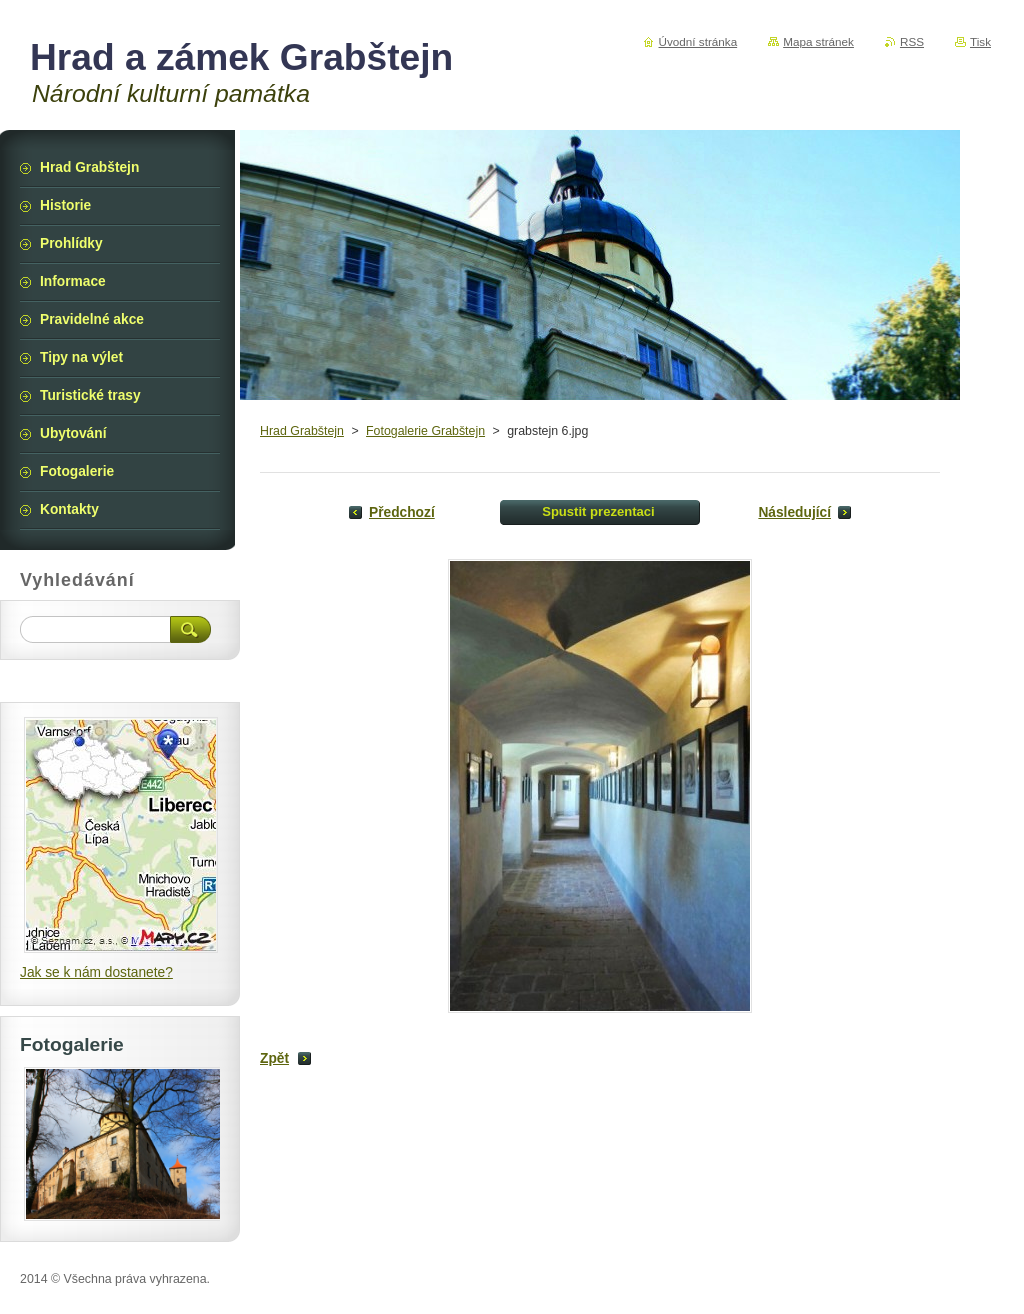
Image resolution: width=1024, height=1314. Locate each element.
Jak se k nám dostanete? (96, 972)
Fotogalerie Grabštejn (425, 431)
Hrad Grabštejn (302, 431)
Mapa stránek (818, 41)
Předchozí (402, 512)
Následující (794, 512)
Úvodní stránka (698, 41)
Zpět (274, 1058)
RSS (912, 41)
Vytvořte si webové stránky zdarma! (842, 1279)
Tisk (980, 41)
